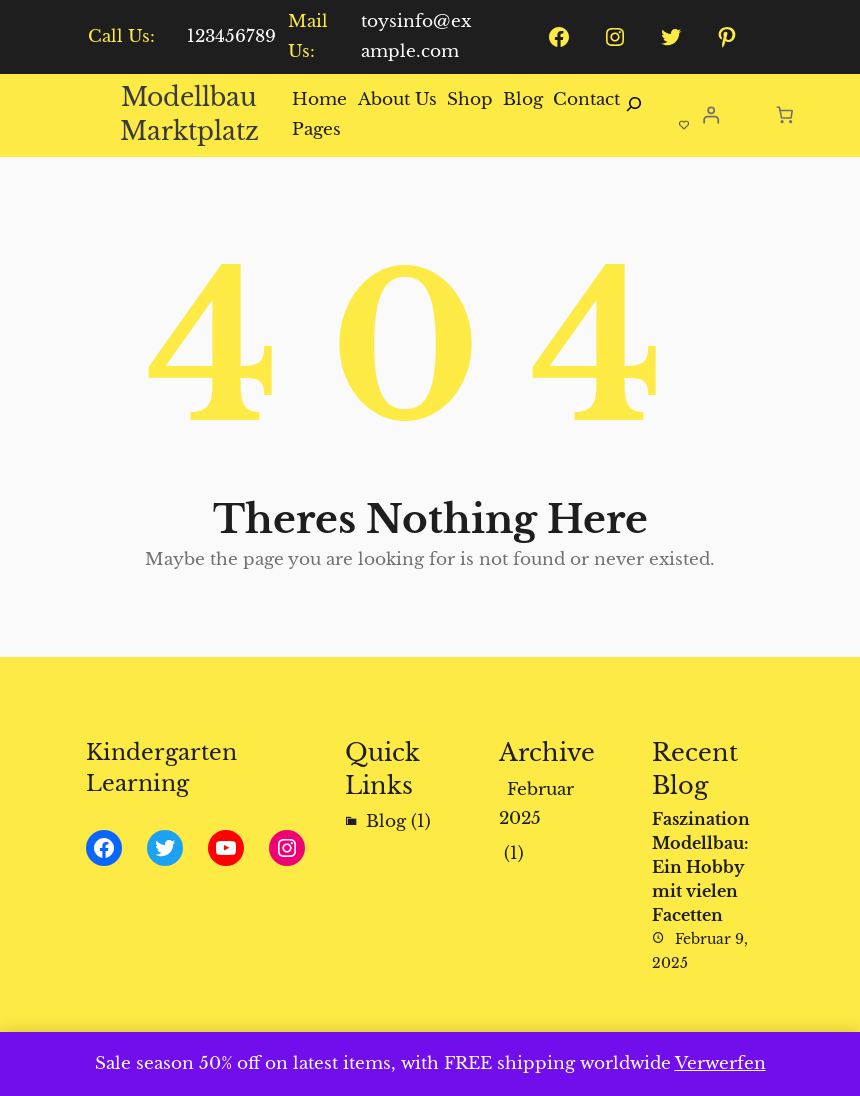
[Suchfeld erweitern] (634, 115)
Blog (386, 821)
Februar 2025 (536, 804)
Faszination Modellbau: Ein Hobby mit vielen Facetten (701, 867)
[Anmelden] (710, 115)
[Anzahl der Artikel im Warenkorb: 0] (785, 114)
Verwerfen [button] (720, 1063)
